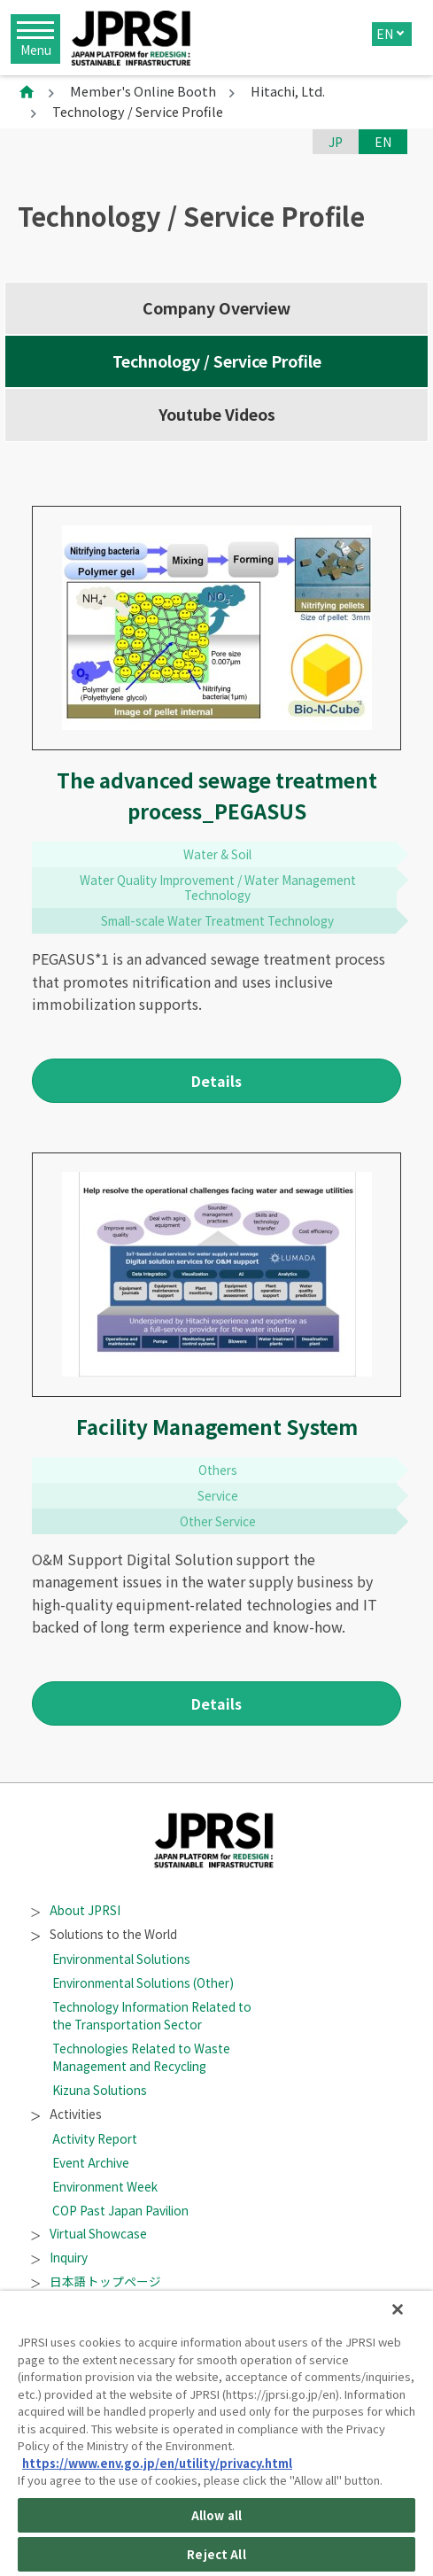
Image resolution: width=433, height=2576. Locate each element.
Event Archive (90, 2162)
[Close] (397, 2309)
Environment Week (105, 2186)
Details (216, 1080)
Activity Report (94, 2138)
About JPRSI (76, 1910)
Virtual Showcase (89, 2233)
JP (336, 142)
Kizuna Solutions (99, 2090)
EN (384, 34)
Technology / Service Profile (216, 361)
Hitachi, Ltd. (288, 90)
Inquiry (60, 2257)
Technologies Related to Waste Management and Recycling (141, 2057)
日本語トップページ (96, 2281)
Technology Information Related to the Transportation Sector (151, 2015)
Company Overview (216, 308)
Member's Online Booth (143, 90)
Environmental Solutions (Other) (143, 1982)
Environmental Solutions (121, 1958)
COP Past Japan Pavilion (120, 2210)
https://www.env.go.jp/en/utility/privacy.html (157, 2463)
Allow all (216, 2515)
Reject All (216, 2554)
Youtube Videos (217, 414)
